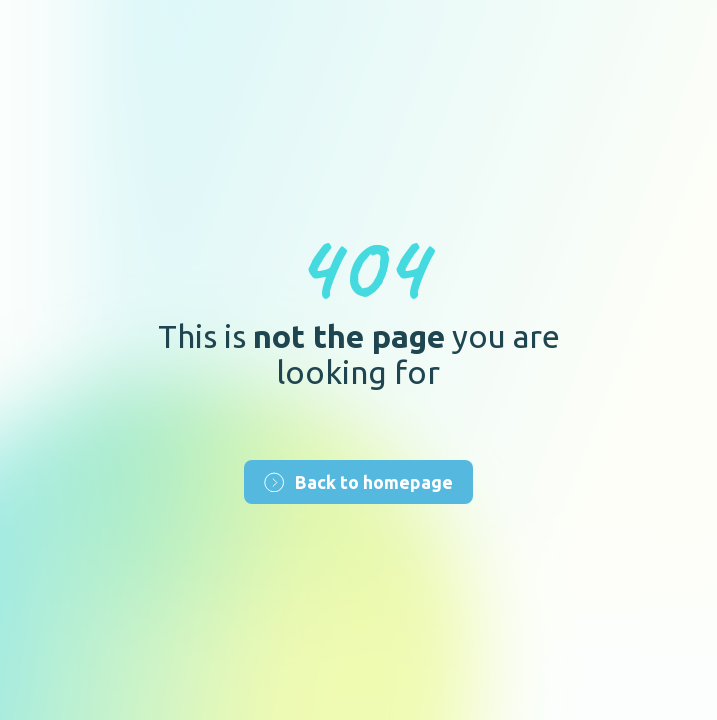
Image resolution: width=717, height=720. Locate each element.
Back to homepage (358, 482)
